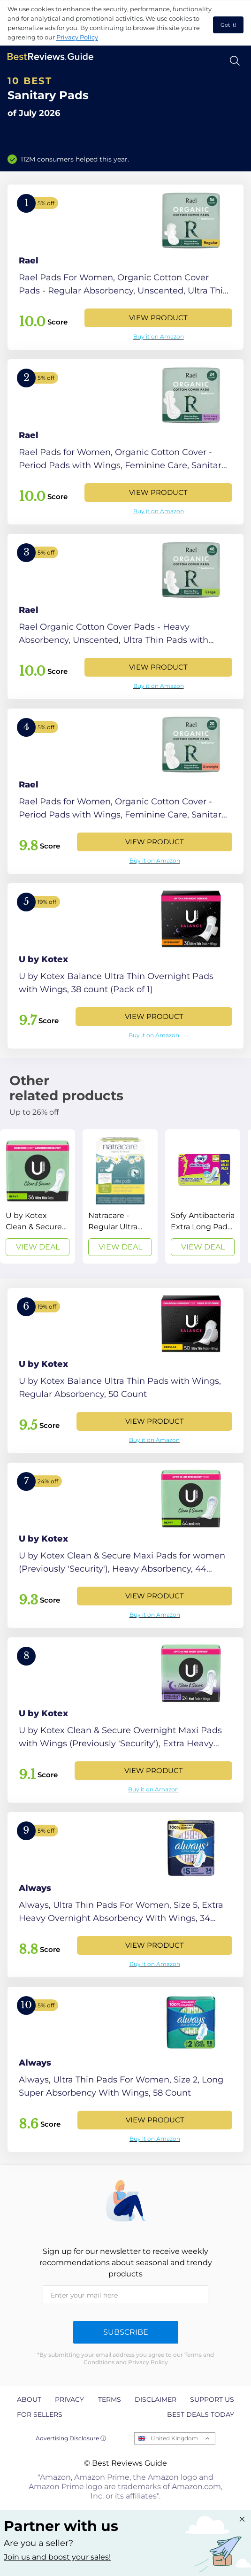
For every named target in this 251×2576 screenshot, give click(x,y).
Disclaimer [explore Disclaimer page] (155, 2399)
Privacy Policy (77, 37)
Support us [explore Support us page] (212, 2399)
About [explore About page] (29, 2399)
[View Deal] (37, 1196)
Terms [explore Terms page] (109, 2399)
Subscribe (125, 2332)
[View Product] (125, 267)
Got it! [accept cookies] (228, 25)
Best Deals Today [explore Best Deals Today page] (200, 2414)
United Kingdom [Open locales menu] (174, 2438)
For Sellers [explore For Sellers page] (39, 2414)
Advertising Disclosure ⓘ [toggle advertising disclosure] (71, 2438)
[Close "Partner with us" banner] (242, 2519)
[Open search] (235, 61)
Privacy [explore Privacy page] (69, 2399)
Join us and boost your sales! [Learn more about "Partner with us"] (57, 2557)
